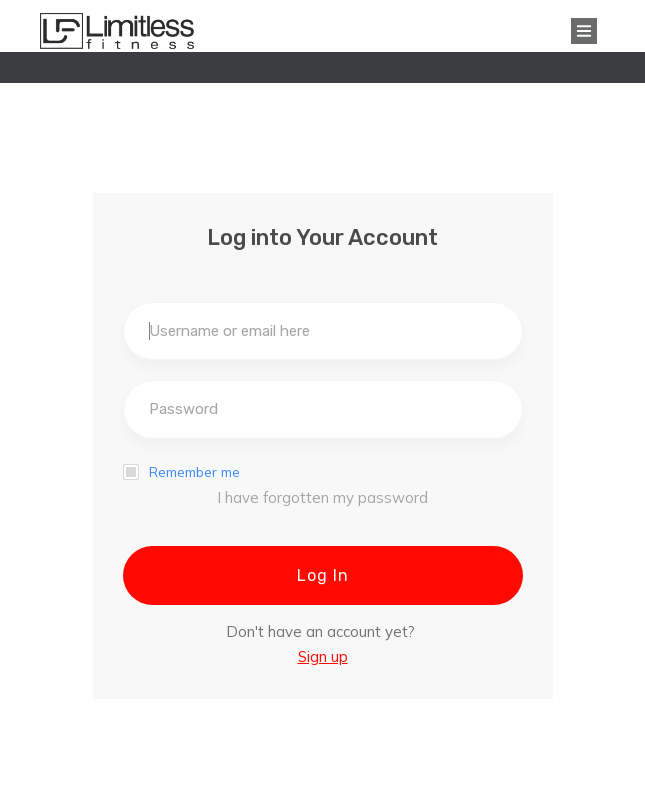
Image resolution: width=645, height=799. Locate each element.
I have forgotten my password (322, 497)
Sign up (323, 656)
